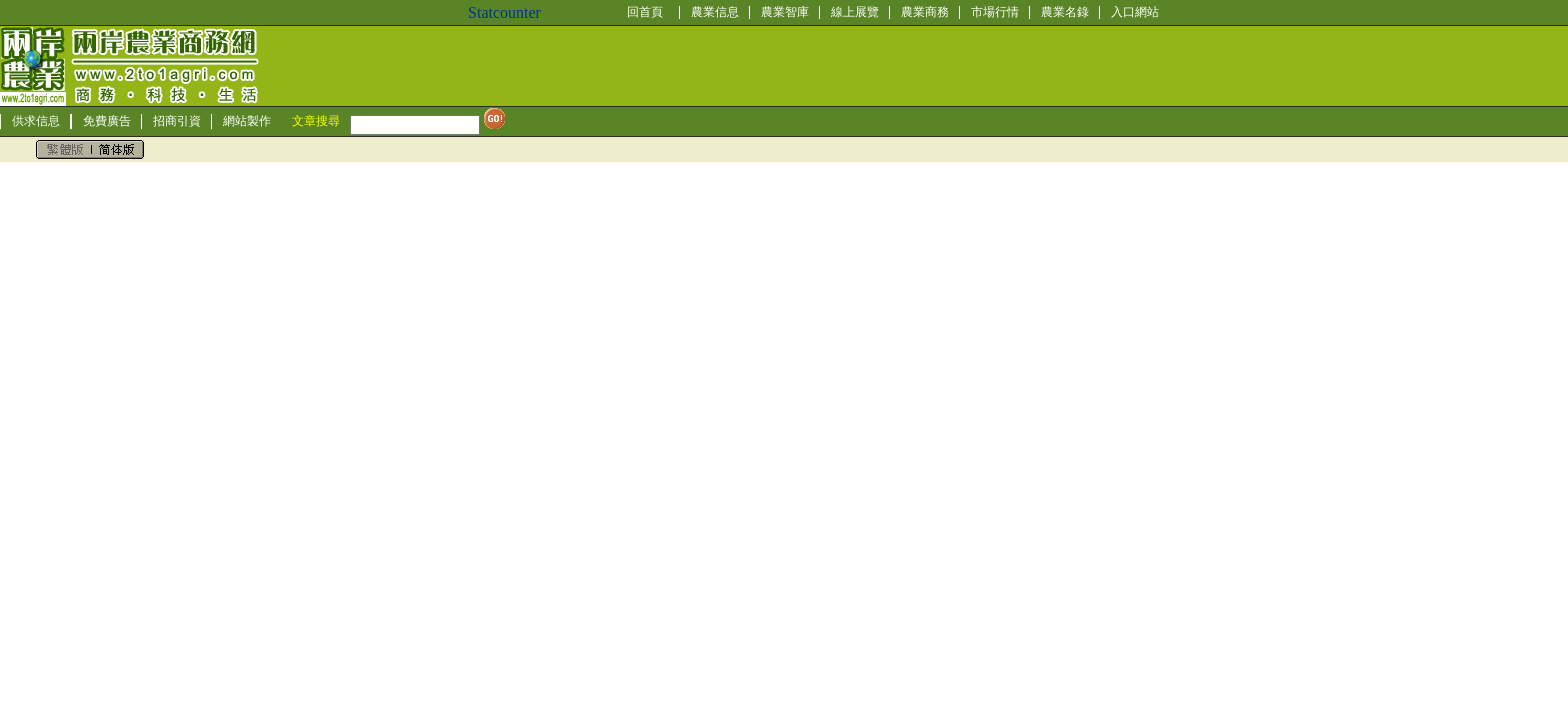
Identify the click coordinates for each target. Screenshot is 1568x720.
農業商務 (925, 12)
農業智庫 (785, 12)
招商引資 (177, 121)
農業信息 (715, 12)
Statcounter (504, 12)
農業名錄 (1065, 12)
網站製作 (247, 121)
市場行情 (995, 12)
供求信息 (36, 121)
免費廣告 (107, 121)
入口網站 (1135, 12)
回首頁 (645, 12)
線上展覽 (855, 12)
